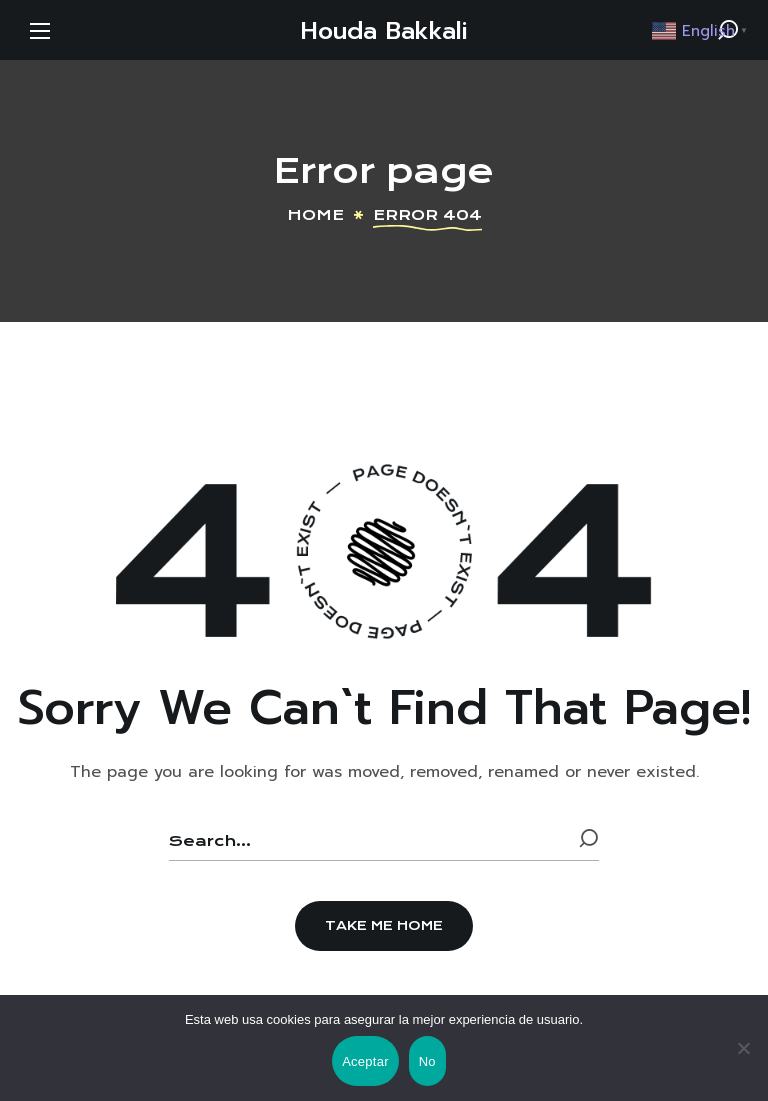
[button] (384, 926)
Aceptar (365, 1061)
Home (315, 215)
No (427, 1061)
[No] (743, 1048)
